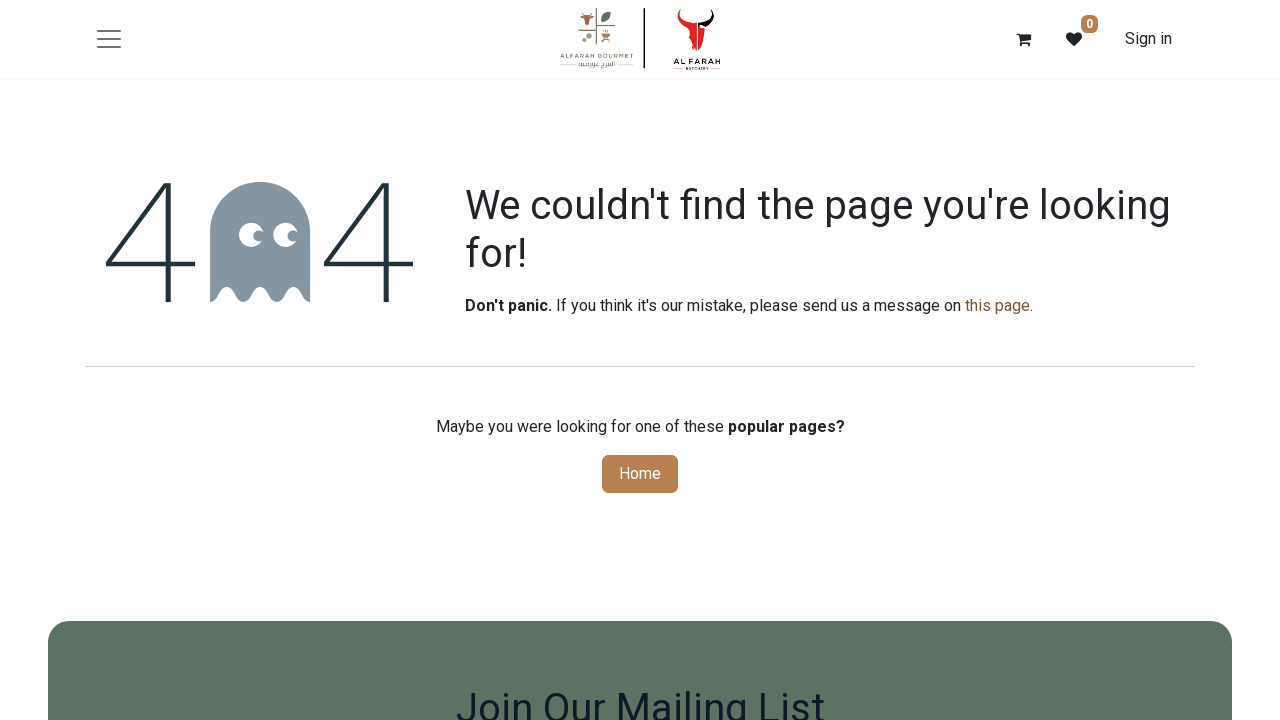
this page (997, 305)
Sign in (1148, 38)
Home (640, 473)
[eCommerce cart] (1024, 39)
